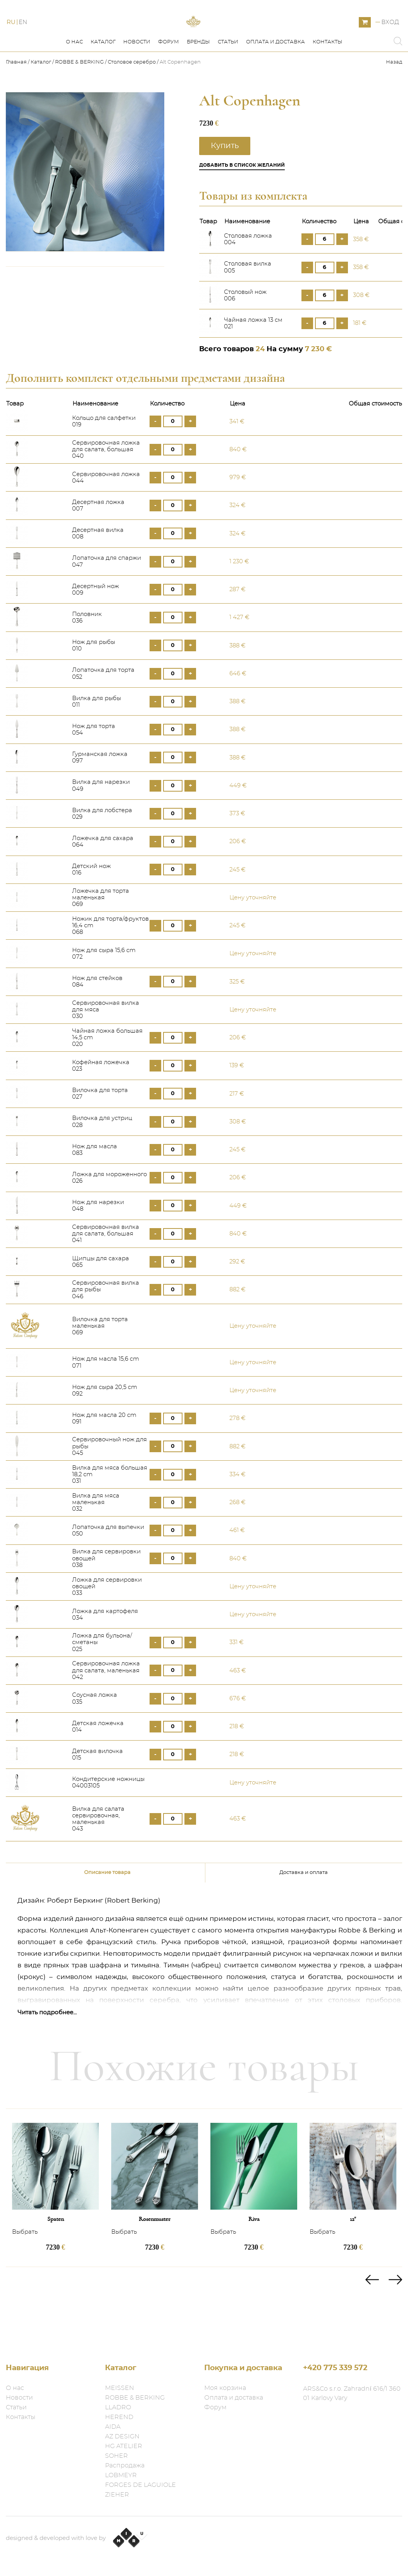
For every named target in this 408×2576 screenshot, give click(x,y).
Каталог (103, 76)
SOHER (116, 2456)
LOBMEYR (121, 2475)
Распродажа (125, 2465)
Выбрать (25, 2267)
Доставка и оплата (303, 1907)
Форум (168, 76)
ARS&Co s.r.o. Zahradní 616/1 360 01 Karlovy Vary (351, 2393)
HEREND (119, 2417)
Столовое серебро (132, 97)
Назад (394, 97)
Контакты (328, 76)
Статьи (228, 76)
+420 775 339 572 (335, 2368)
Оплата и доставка (275, 76)
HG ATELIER (123, 2446)
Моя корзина (225, 2388)
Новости (136, 76)
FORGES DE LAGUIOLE (140, 2485)
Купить (225, 181)
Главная (17, 97)
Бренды (198, 76)
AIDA (113, 2427)
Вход (390, 40)
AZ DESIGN (122, 2436)
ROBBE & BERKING (79, 97)
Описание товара (107, 1907)
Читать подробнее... (47, 2047)
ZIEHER (117, 2494)
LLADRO (118, 2407)
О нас (74, 76)
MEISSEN (119, 2388)
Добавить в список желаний (242, 200)
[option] (55, 2223)
